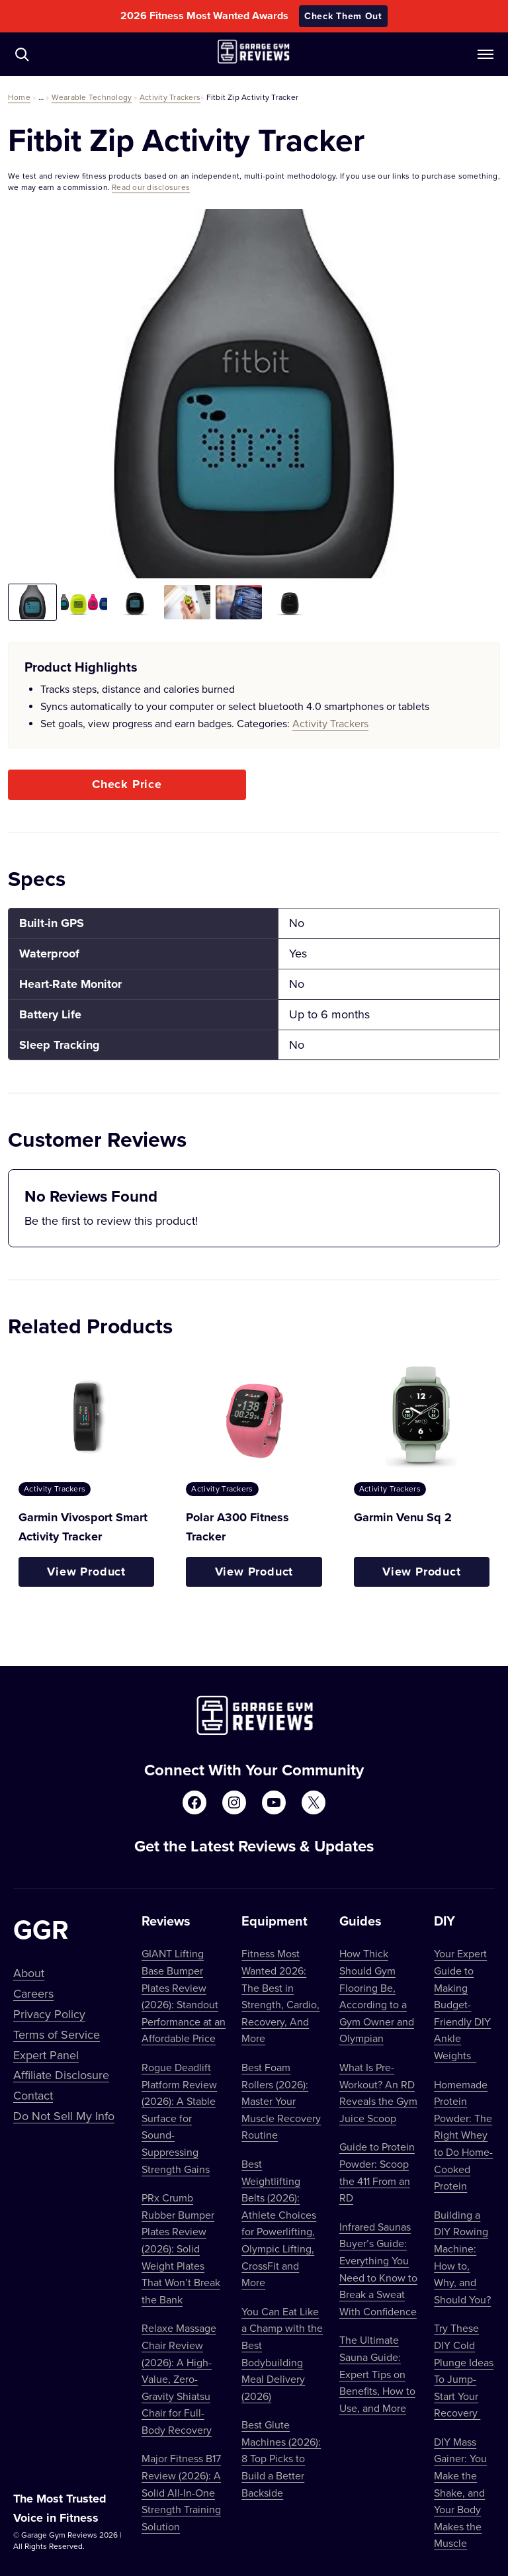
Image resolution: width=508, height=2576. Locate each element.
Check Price (127, 784)
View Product (86, 1571)
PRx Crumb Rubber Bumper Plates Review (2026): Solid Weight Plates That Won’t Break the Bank (181, 2248)
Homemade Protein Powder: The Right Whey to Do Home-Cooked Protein (463, 2135)
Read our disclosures (151, 187)
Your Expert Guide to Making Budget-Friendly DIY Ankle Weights (462, 2004)
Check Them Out (343, 15)
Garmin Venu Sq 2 (403, 1517)
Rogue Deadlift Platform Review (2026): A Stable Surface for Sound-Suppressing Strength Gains (179, 2118)
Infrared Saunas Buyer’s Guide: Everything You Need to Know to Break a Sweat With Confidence (378, 2269)
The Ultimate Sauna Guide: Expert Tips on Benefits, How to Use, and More (377, 2373)
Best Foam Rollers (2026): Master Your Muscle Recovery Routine (281, 2101)
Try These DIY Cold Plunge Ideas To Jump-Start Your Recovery (463, 2370)
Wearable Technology (92, 97)
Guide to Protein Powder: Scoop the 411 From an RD (377, 2172)
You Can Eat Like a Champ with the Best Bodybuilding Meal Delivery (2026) (282, 2353)
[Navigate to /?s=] (22, 54)
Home (19, 97)
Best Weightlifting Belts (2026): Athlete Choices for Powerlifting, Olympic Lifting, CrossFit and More (278, 2222)
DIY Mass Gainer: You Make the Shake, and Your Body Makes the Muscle (460, 2492)
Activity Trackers (170, 97)
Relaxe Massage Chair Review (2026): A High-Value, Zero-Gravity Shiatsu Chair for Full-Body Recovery (179, 2379)
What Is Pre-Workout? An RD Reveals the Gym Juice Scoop (378, 2092)
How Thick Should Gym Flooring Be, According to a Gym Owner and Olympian (376, 1995)
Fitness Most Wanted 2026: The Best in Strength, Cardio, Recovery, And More (280, 1995)
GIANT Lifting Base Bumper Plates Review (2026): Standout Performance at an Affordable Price (184, 1995)
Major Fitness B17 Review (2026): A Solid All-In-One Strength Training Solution (181, 2492)
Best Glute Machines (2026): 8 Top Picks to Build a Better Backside (281, 2458)
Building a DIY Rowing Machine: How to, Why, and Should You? (462, 2257)
